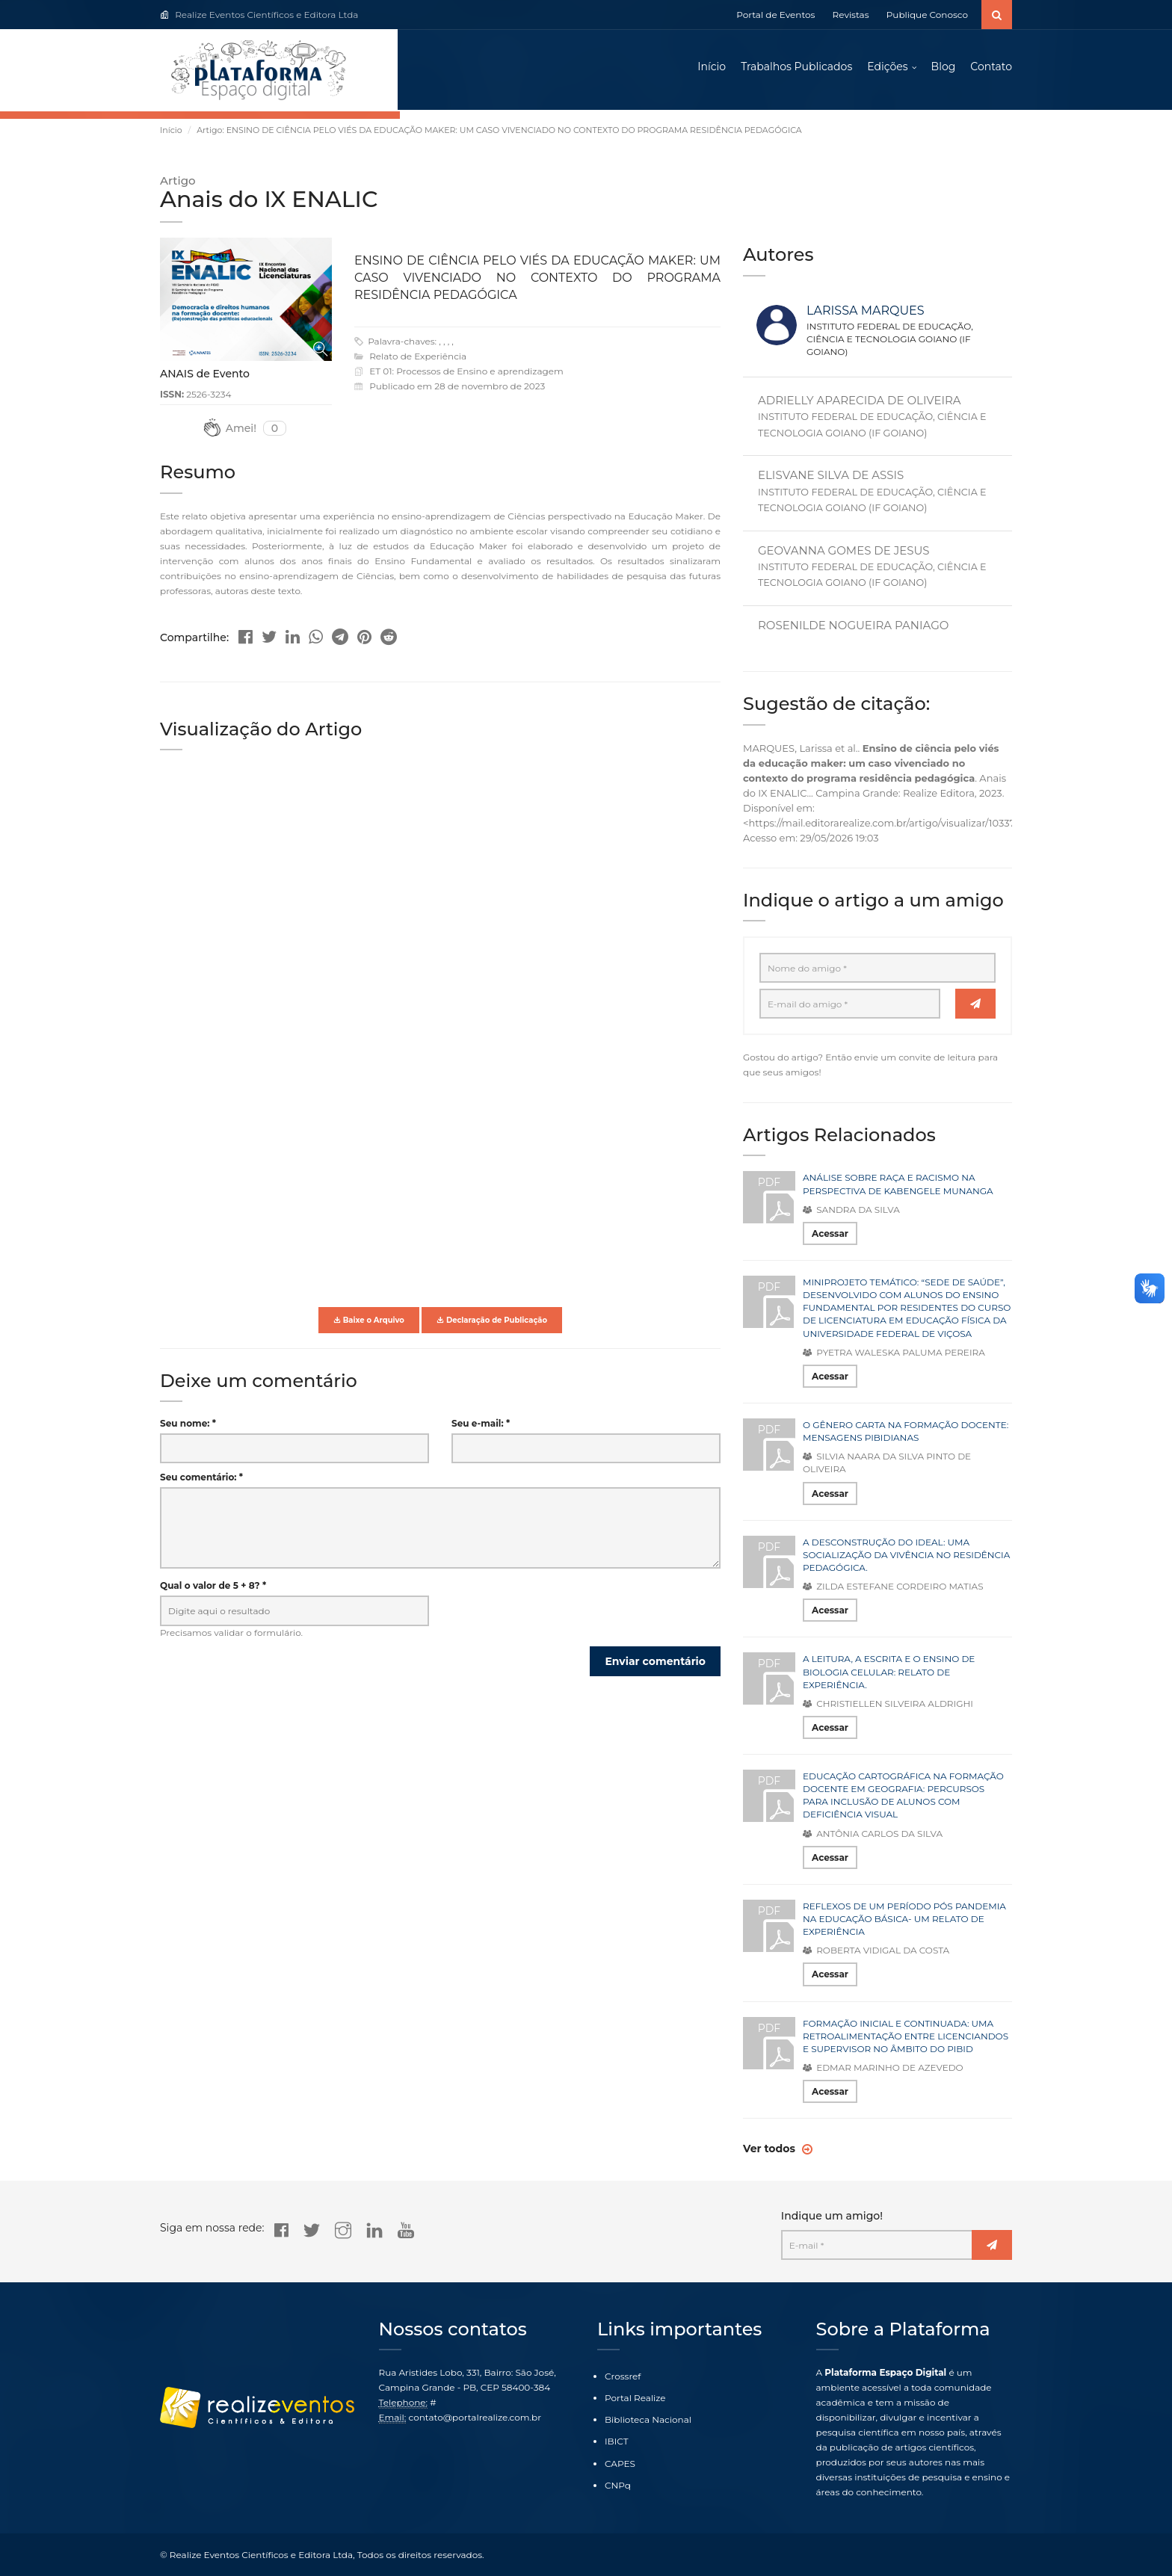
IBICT (617, 2441)
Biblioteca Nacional (648, 2419)
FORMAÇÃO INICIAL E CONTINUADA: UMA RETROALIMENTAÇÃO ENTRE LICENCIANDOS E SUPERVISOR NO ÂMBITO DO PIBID (905, 2037)
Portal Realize (635, 2397)
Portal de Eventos (775, 14)
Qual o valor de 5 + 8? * (213, 1587)
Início (711, 67)
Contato (991, 67)
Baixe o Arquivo (368, 1321)
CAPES (620, 2463)
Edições (887, 67)
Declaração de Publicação (492, 1321)
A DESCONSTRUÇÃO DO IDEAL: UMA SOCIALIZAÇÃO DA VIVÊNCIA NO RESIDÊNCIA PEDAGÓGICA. (906, 1557)
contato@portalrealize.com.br (475, 2417)
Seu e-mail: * (480, 1425)
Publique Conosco (927, 14)
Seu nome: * (188, 1425)
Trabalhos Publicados (796, 67)
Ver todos (770, 2151)
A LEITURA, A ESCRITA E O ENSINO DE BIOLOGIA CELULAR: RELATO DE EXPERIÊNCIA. (889, 1673)
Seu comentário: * (201, 1479)
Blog (943, 67)
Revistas (851, 14)
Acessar (830, 1235)
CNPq (618, 2485)
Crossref (623, 2376)
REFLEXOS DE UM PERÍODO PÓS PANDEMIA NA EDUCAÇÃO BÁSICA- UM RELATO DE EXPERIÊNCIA (904, 1921)
